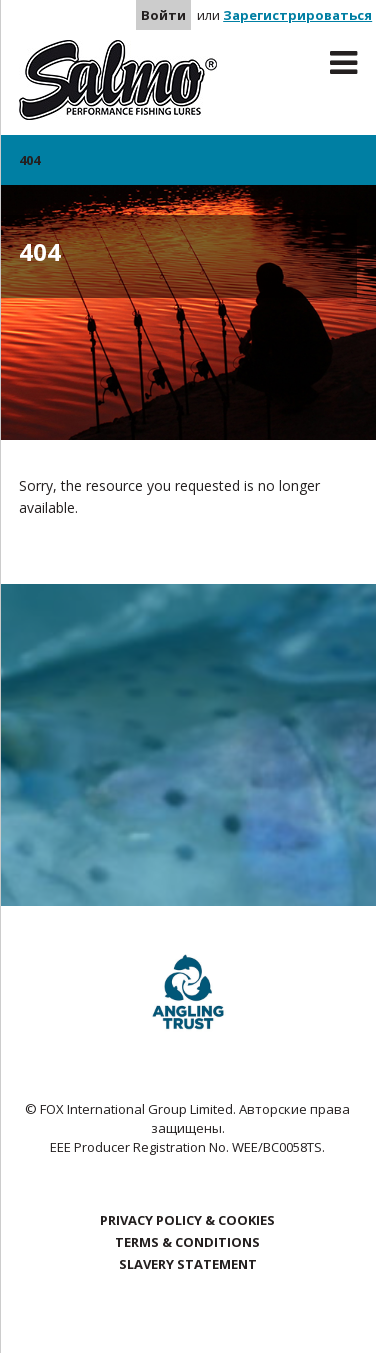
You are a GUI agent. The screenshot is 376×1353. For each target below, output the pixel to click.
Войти (163, 15)
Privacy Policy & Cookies (187, 1220)
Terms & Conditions (187, 1242)
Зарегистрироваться (297, 15)
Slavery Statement (188, 1264)
